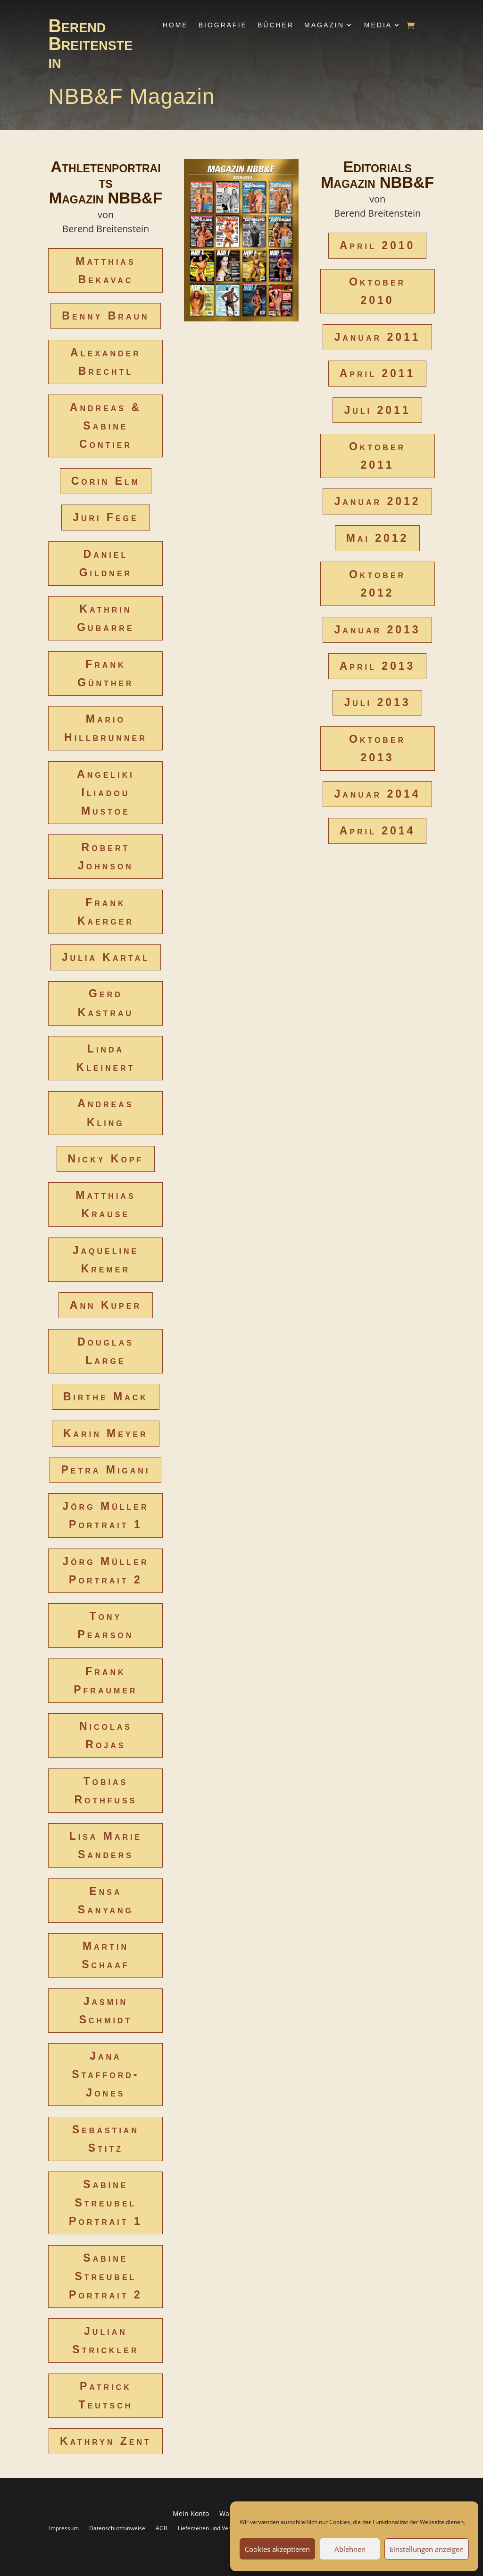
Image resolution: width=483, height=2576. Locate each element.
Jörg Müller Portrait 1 (105, 1515)
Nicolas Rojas (105, 1735)
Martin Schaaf (105, 1955)
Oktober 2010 (377, 291)
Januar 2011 (377, 337)
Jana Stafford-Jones (105, 2074)
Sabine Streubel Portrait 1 (105, 2202)
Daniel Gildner (105, 563)
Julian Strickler (105, 2340)
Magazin (324, 25)
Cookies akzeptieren (277, 2549)
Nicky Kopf (106, 1159)
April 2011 (378, 373)
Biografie (223, 25)
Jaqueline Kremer (106, 1259)
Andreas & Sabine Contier (106, 425)
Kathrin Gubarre (105, 618)
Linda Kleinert (105, 1058)
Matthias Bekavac (105, 270)
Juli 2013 (377, 702)
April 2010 (378, 245)
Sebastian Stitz (105, 2138)
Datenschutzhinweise (117, 2528)
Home (175, 25)
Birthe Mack (105, 1396)
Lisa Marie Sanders (105, 1845)
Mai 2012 (377, 538)
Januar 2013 (377, 629)
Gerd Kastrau (105, 1002)
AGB (161, 2528)
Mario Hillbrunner (105, 728)
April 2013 (378, 666)
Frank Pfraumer (105, 1680)
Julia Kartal (106, 957)
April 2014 (378, 831)
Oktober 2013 (377, 748)
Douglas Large (105, 1351)
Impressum (64, 2528)
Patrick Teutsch (105, 2395)
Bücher (276, 25)
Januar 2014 (377, 794)
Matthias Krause (105, 1204)
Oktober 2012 (377, 583)
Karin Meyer (105, 1433)
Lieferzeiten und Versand (210, 2528)
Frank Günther (105, 673)
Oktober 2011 (377, 455)
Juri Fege (106, 517)
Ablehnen (350, 2549)
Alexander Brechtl (105, 361)
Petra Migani (105, 1470)
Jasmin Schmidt (106, 2010)
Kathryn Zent (105, 2441)
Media (378, 25)
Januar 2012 (377, 501)
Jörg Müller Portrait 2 (105, 1570)
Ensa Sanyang (105, 1900)
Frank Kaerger (105, 911)
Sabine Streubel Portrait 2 (105, 2276)
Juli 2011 (377, 410)
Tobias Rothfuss (105, 1790)
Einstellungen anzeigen (427, 2549)
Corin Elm (105, 481)
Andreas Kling (105, 1112)
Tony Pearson (106, 1625)
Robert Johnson (105, 856)
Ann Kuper (106, 1305)
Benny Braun (105, 316)
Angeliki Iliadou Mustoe (105, 792)
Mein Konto (191, 2514)
